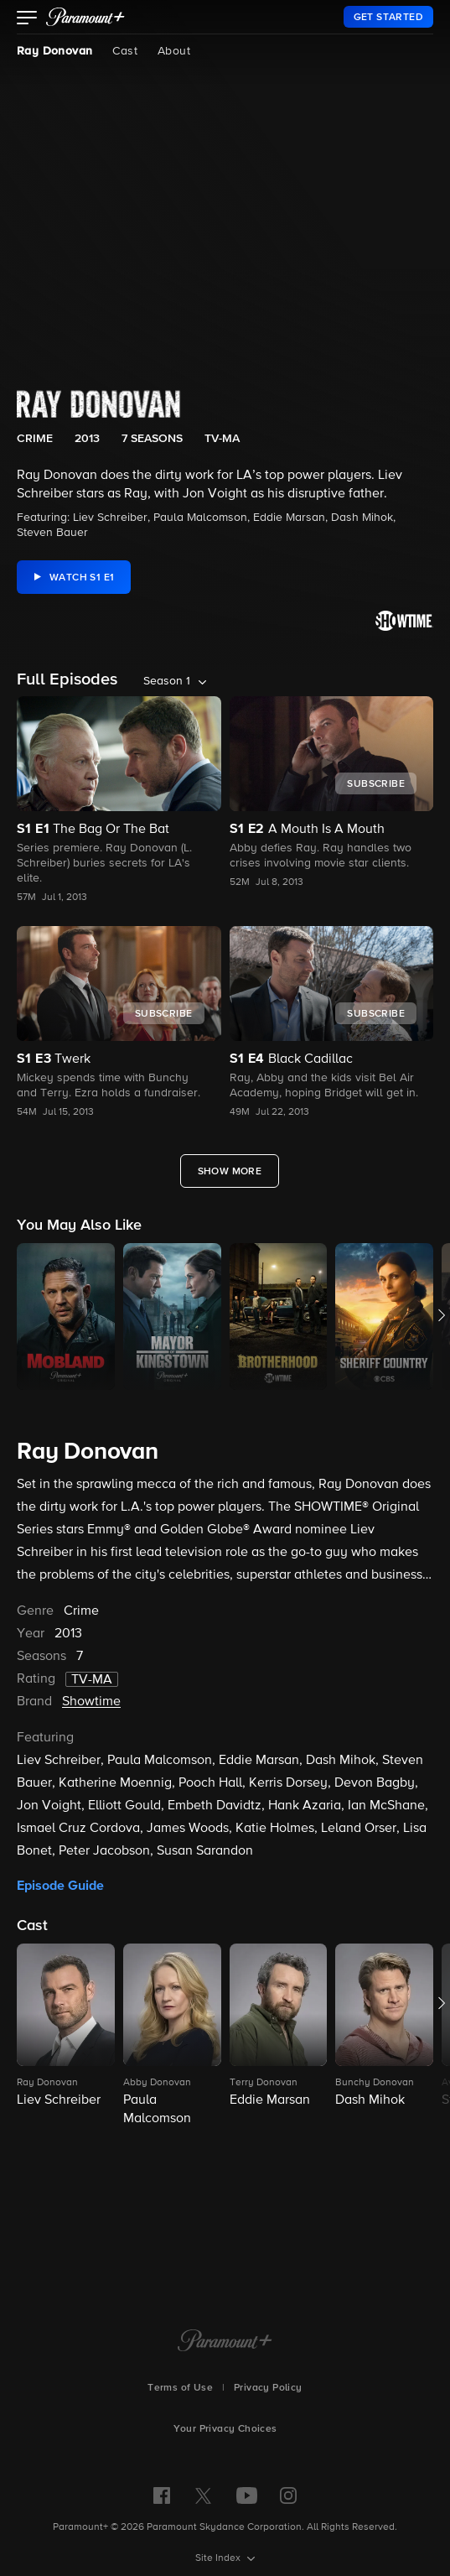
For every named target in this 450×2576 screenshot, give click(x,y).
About (174, 51)
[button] (27, 19)
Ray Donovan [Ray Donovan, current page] (54, 51)
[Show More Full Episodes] (230, 1171)
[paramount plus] (85, 17)
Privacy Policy (268, 2388)
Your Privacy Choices (225, 2429)
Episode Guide (60, 1885)
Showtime (91, 1702)
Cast (124, 51)
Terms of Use (180, 2388)
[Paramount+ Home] (225, 2342)
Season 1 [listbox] (166, 681)
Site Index (219, 2558)
